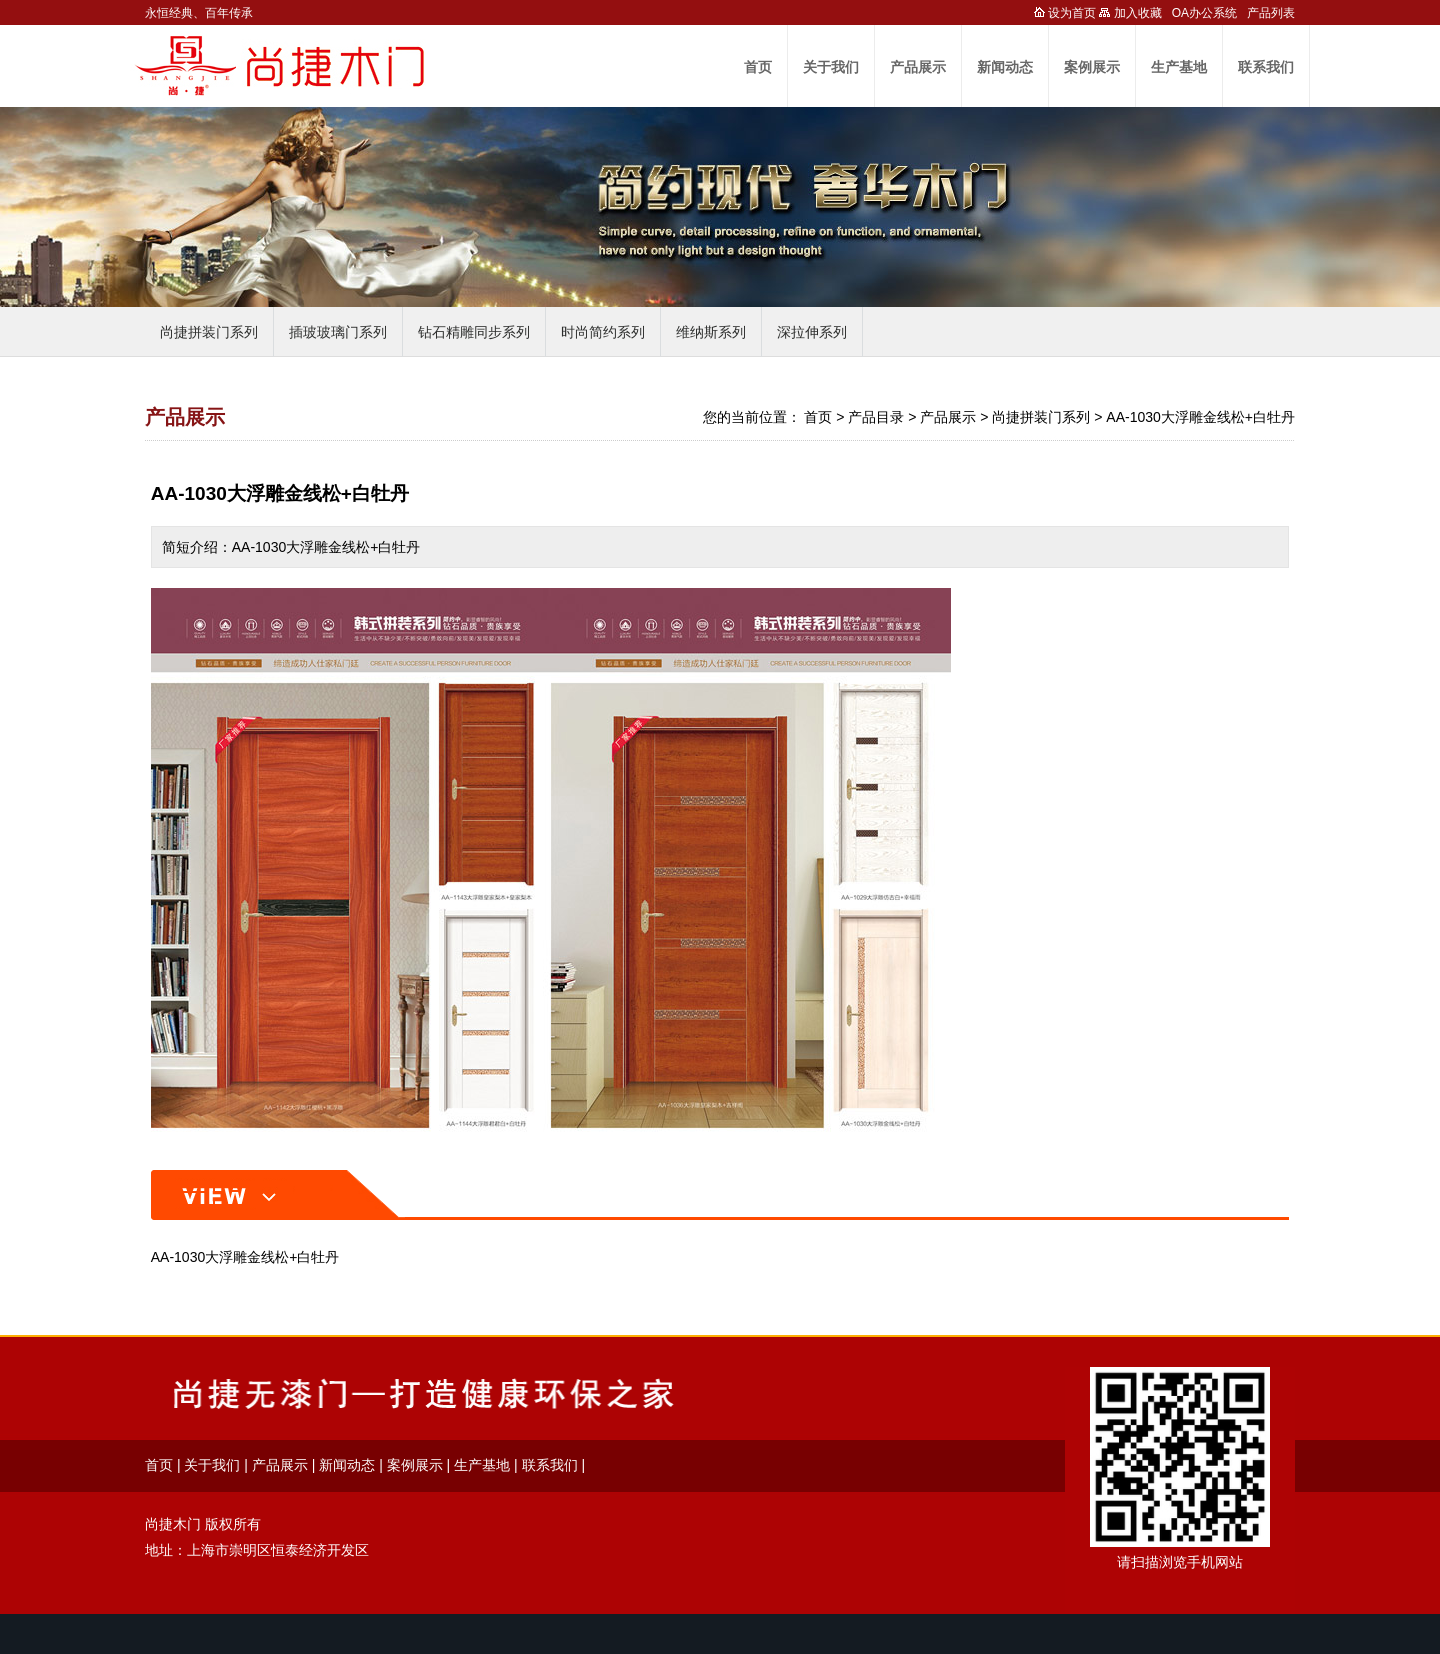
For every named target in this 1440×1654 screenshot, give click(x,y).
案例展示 (1092, 67)
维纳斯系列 (711, 332)
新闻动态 (1005, 67)
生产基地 (1179, 67)
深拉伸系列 (812, 332)
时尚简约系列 (603, 332)
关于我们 (831, 67)
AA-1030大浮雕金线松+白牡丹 (1200, 417)
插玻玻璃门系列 (338, 332)
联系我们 (1266, 67)
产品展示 (918, 67)
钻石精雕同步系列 (474, 332)
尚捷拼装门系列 (209, 332)
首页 (758, 67)
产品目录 (876, 417)
